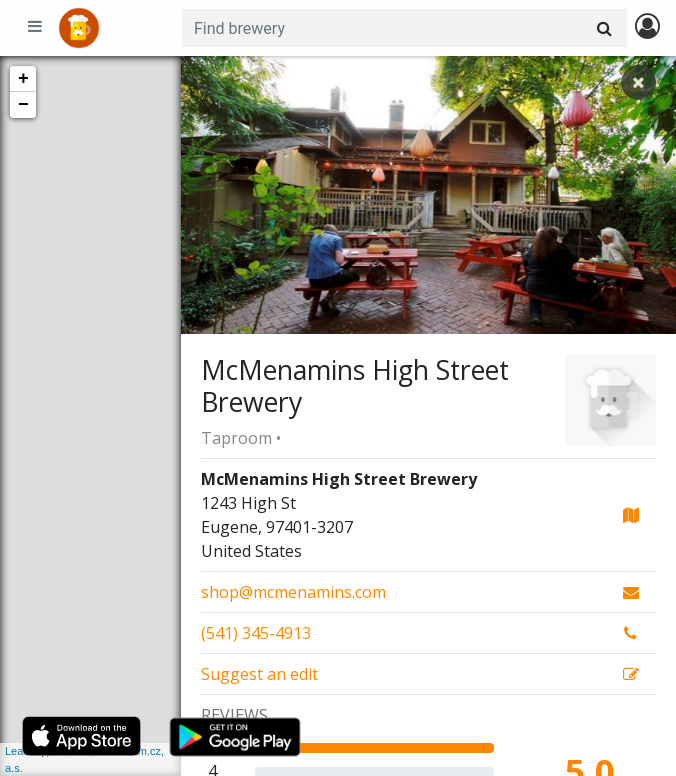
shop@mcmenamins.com (293, 592)
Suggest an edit (259, 674)
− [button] (23, 105)
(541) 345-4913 (256, 633)
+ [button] (23, 79)
